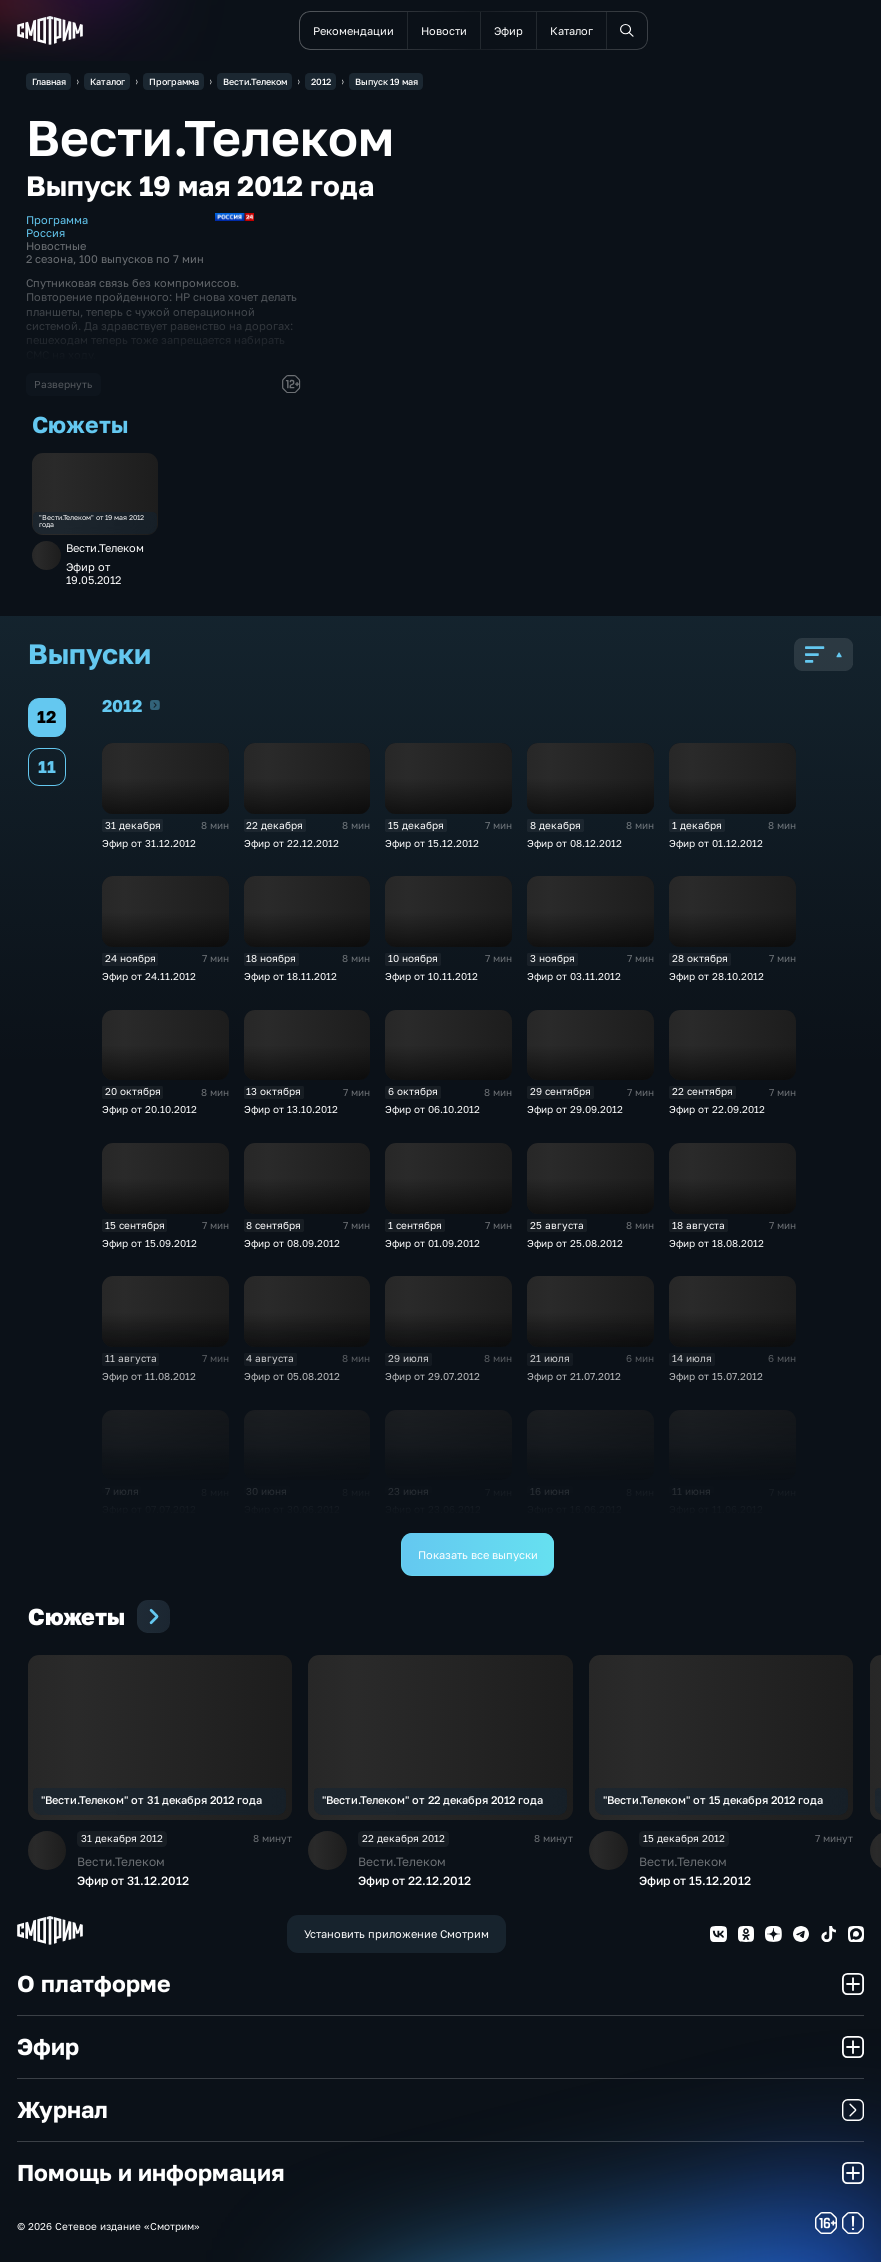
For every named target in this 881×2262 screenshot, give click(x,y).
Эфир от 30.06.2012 (292, 1509)
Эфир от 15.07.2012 (716, 1376)
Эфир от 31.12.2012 (149, 843)
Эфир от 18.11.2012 (290, 976)
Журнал (441, 2109)
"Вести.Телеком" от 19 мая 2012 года (91, 522)
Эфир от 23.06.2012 (433, 1509)
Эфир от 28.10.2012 (716, 976)
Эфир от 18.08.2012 (716, 1243)
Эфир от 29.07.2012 (432, 1376)
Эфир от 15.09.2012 (149, 1243)
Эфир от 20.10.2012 (149, 1109)
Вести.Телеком (105, 547)
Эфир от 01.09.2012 (432, 1243)
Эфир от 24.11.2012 (149, 976)
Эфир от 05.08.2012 (292, 1376)
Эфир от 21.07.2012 (574, 1376)
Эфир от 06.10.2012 (432, 1109)
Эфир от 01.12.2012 (716, 843)
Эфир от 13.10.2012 (291, 1109)
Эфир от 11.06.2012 (716, 1509)
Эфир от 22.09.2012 (717, 1109)
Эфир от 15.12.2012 (432, 843)
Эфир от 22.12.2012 (291, 843)
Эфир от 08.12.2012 (574, 843)
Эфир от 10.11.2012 (431, 976)
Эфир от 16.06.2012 (574, 1509)
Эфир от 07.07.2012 (149, 1509)
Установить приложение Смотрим (396, 1933)
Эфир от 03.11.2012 (574, 976)
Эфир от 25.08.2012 (575, 1243)
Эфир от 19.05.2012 (93, 573)
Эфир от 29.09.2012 (575, 1109)
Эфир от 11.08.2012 (149, 1376)
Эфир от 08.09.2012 (292, 1243)
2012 (155, 705)
